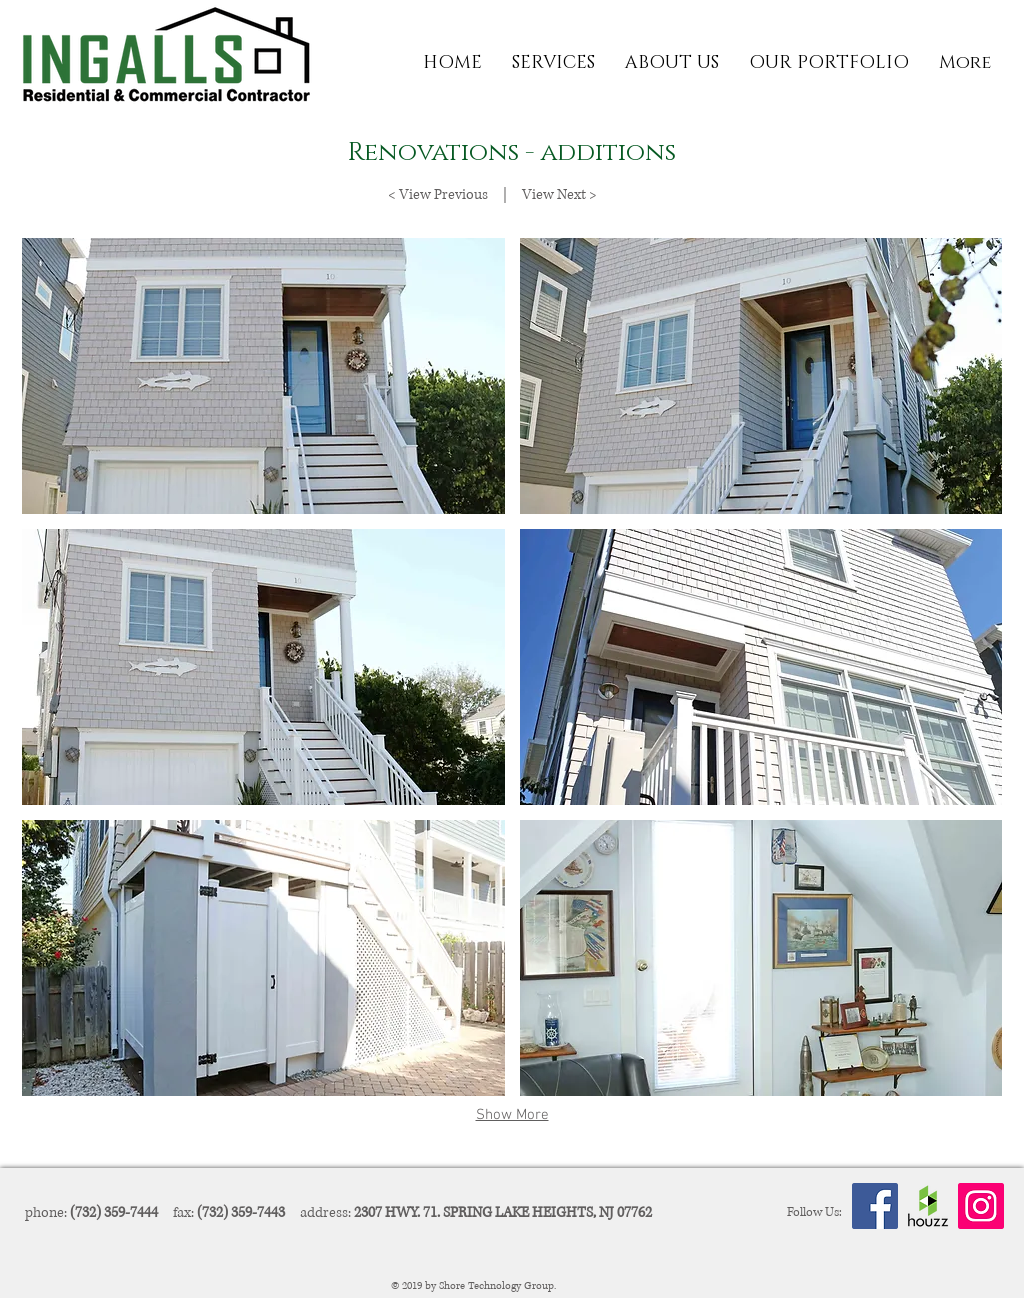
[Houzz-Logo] (928, 1206)
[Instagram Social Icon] (981, 1206)
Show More (512, 1115)
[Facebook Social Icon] (875, 1206)
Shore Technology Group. (499, 1285)
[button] (553, 63)
